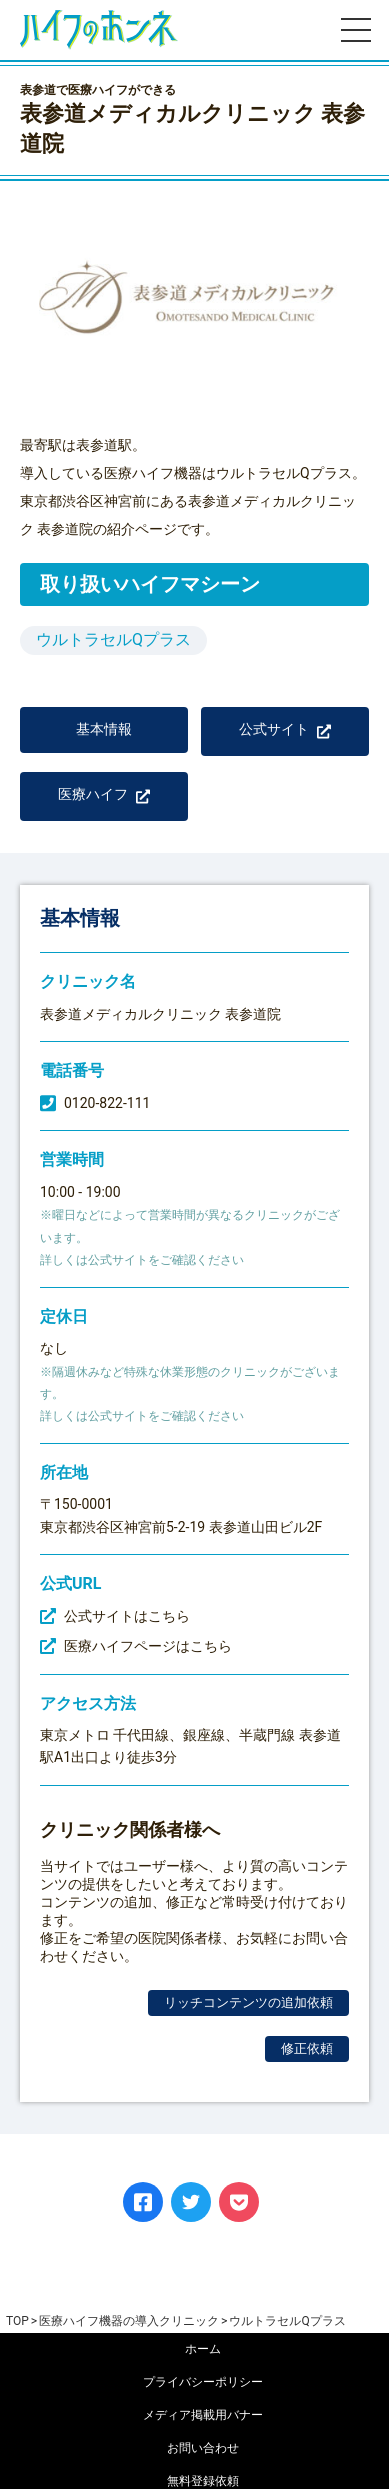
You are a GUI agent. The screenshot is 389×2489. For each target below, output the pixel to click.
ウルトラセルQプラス (113, 639)
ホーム (203, 2349)
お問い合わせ (203, 2448)
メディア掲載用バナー (203, 2415)
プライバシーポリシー (203, 2382)
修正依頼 (307, 2048)
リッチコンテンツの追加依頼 (248, 2002)
